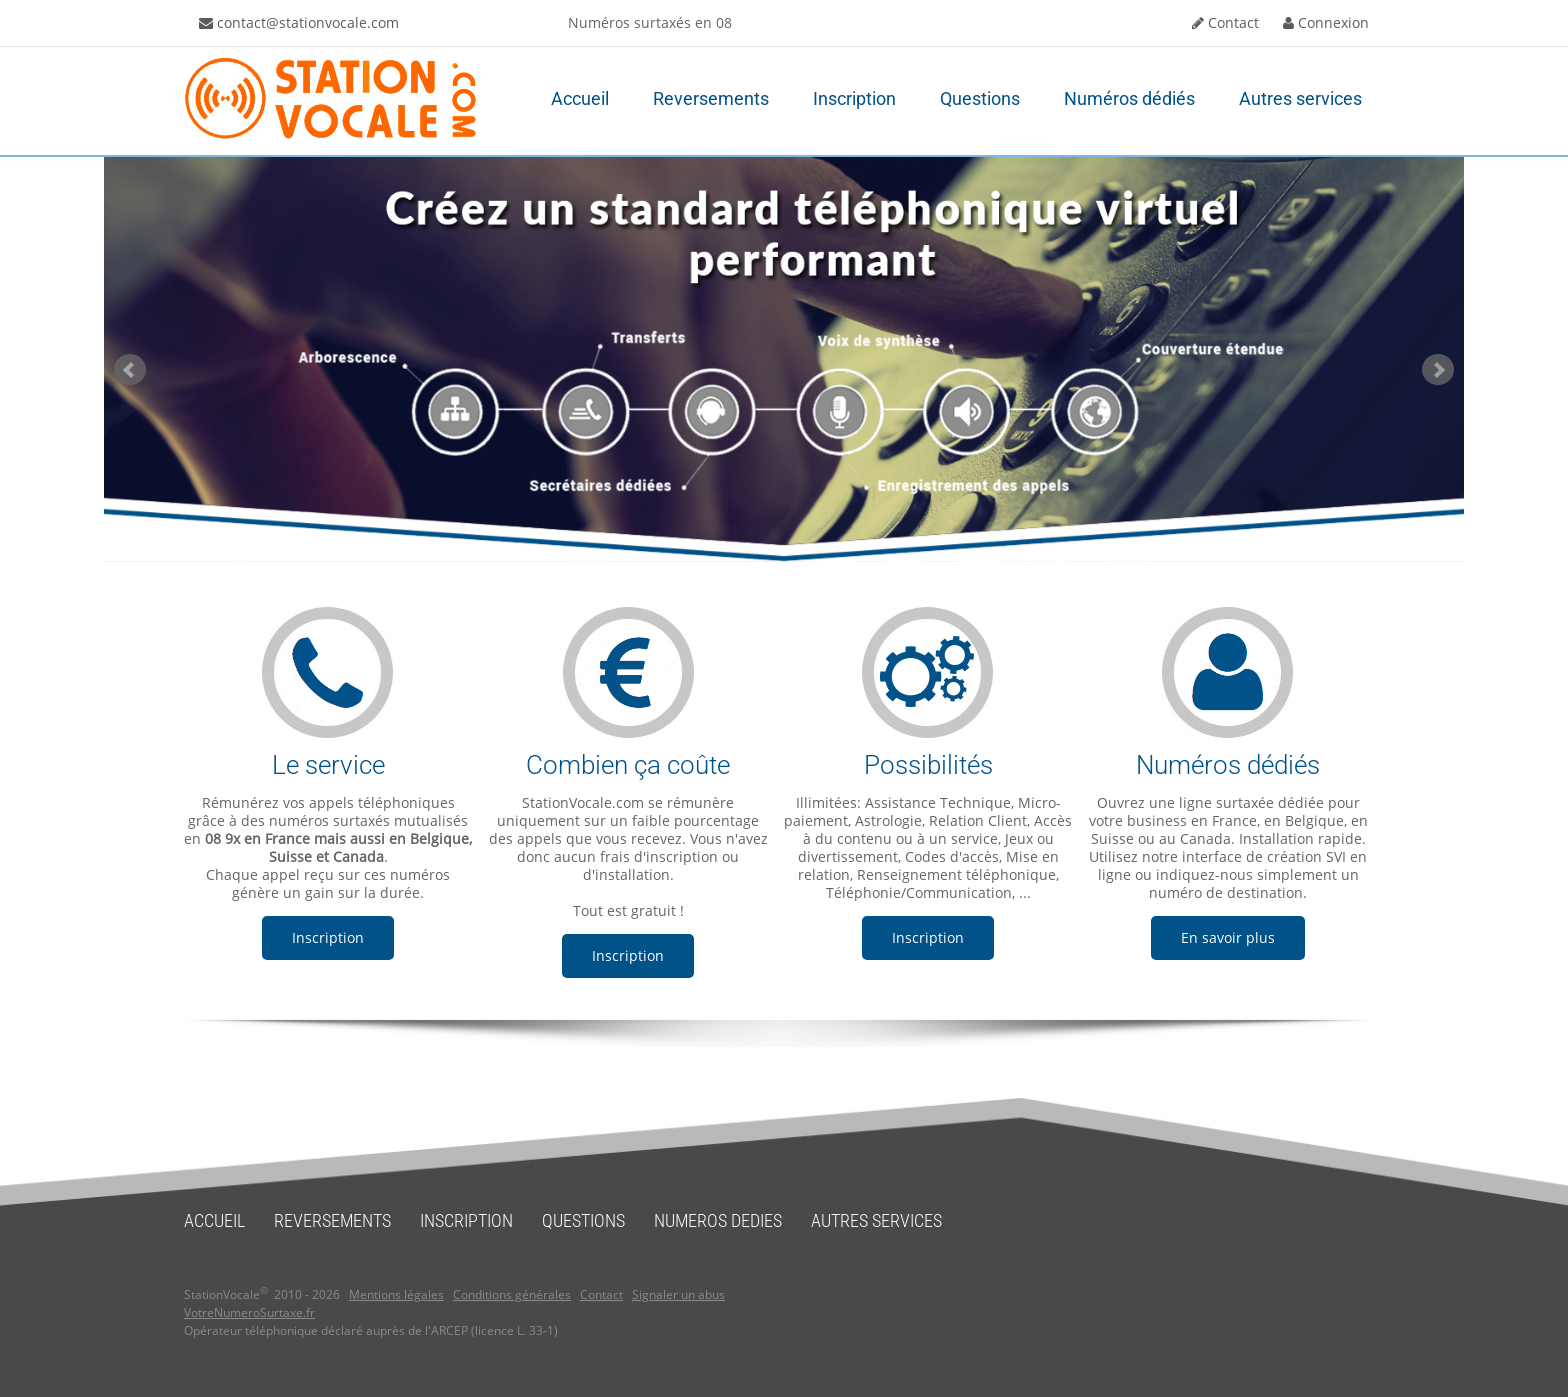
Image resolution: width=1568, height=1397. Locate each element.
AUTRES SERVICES (876, 1220)
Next (1438, 370)
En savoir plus (1228, 937)
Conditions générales (512, 1294)
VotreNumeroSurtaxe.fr (249, 1312)
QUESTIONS (583, 1220)
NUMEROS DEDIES (718, 1220)
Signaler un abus (678, 1294)
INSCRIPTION (466, 1220)
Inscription (328, 937)
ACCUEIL (214, 1220)
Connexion (1326, 22)
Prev (130, 370)
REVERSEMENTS (332, 1220)
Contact (1225, 22)
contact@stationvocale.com (299, 22)
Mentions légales (396, 1294)
